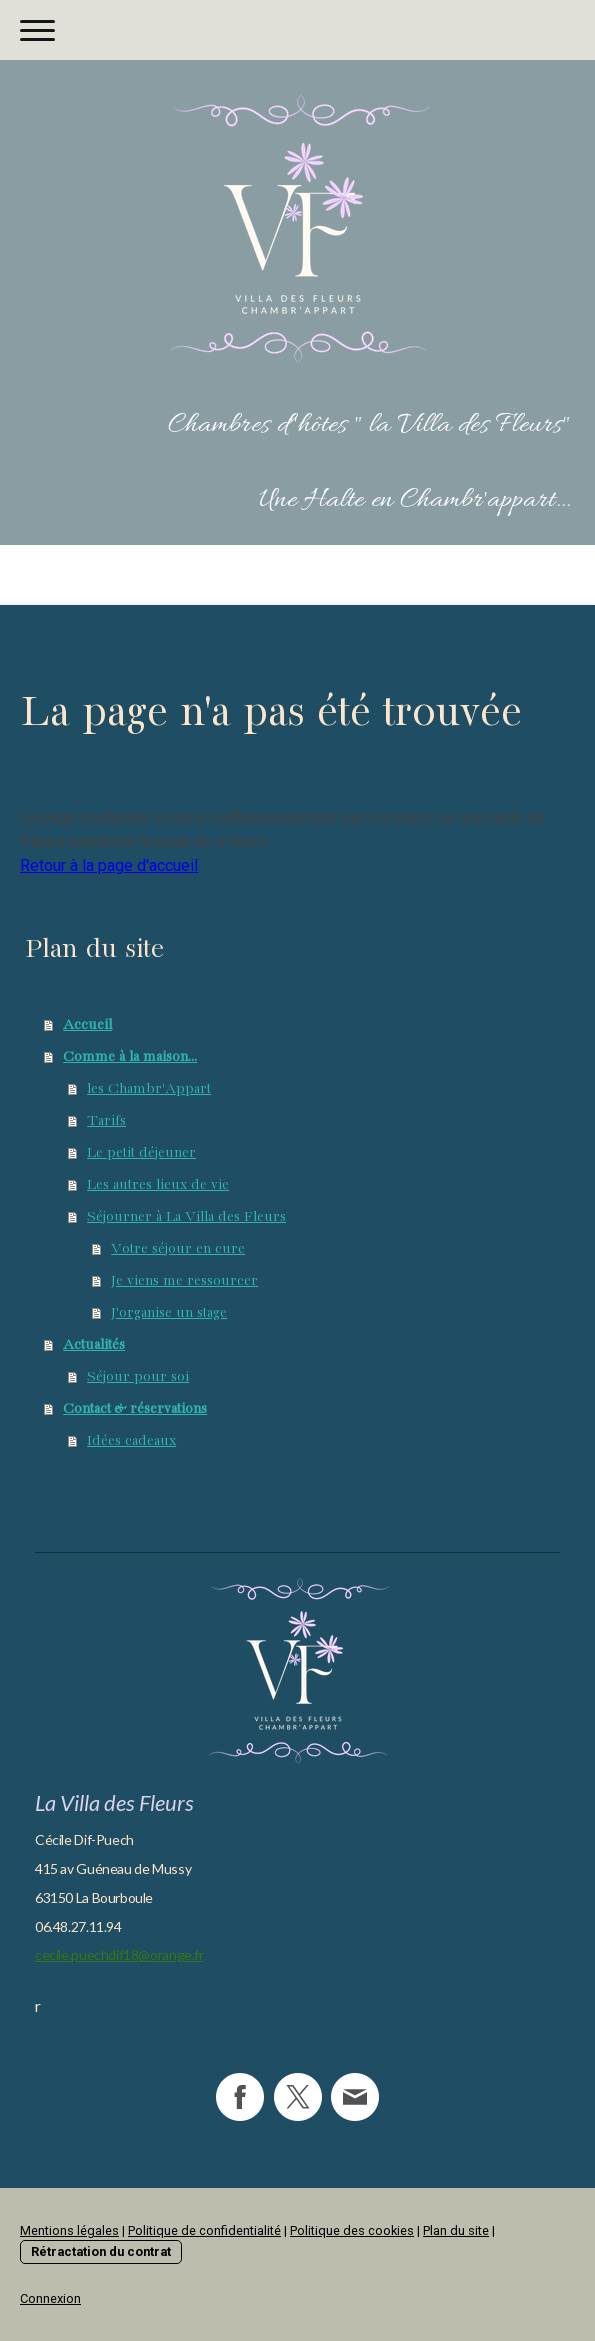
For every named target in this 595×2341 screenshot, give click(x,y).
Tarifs (106, 1121)
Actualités (94, 1345)
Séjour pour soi (138, 1377)
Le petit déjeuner (141, 1153)
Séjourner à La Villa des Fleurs (186, 1217)
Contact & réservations (135, 1409)
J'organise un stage (169, 1313)
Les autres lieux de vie (158, 1185)
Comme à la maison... (130, 1057)
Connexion (50, 2298)
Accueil (87, 1025)
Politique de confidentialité (204, 2230)
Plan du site (456, 2230)
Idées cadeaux (131, 1441)
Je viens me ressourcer (184, 1281)
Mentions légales (69, 2230)
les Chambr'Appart (149, 1089)
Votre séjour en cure (178, 1249)
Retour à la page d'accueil (109, 865)
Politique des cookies (352, 2230)
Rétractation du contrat (101, 2251)
